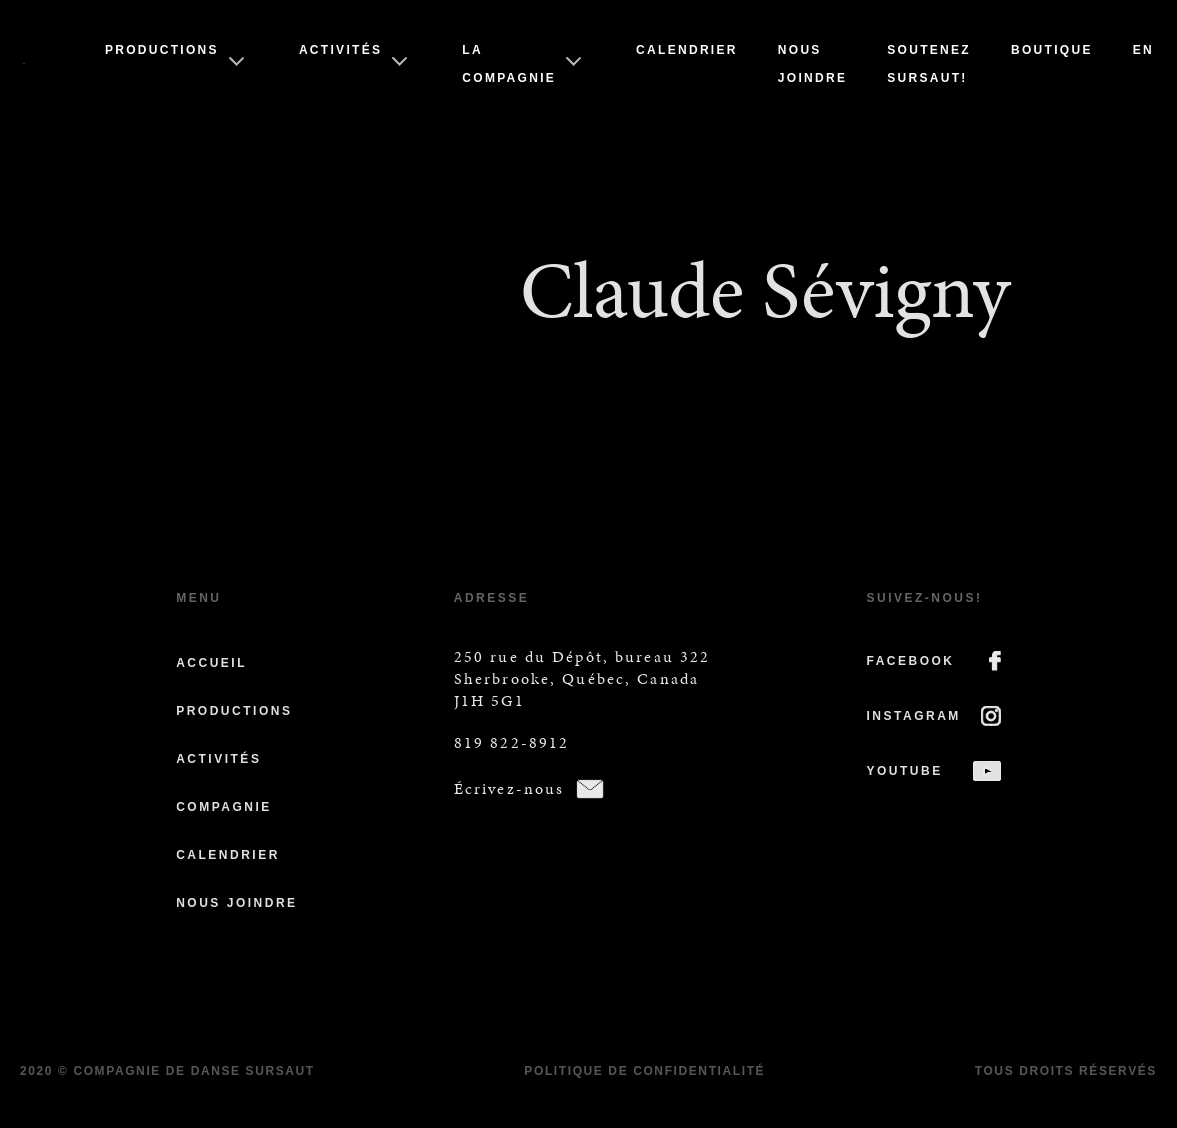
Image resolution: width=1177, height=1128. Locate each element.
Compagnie (224, 807)
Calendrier (687, 50)
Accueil (211, 663)
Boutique (1052, 50)
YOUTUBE (905, 771)
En (1143, 50)
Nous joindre (236, 903)
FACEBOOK (911, 661)
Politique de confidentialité (644, 1071)
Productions (162, 50)
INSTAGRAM (914, 716)
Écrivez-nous (509, 788)
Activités (340, 50)
